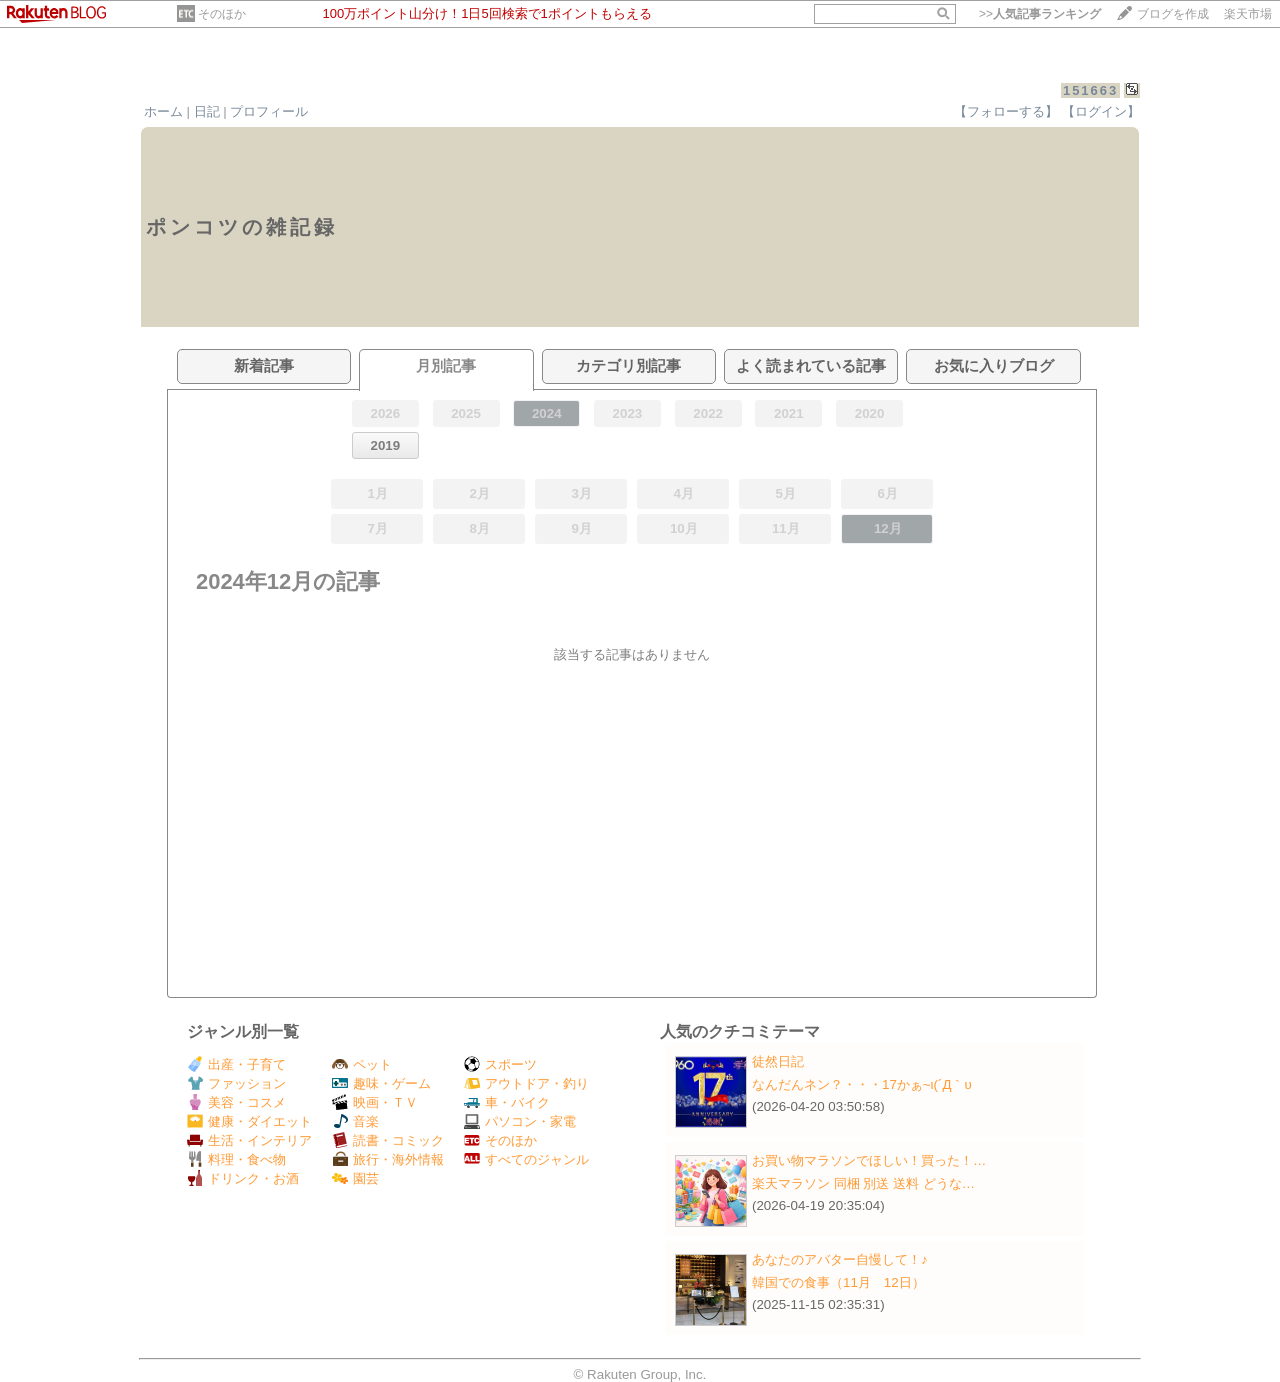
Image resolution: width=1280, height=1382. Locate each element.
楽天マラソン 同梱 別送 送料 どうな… (863, 1183)
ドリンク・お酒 (243, 1178)
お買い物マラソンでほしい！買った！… (869, 1160)
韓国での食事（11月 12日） (838, 1282)
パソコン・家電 (520, 1121)
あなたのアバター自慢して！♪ (840, 1259)
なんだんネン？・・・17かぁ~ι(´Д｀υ (862, 1084)
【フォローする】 (1006, 111)
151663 (1090, 90)
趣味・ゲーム (381, 1083)
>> (1040, 14)
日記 (207, 111)
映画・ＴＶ (375, 1102)
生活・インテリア (249, 1140)
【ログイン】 (1101, 111)
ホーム (163, 111)
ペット (362, 1064)
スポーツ (500, 1064)
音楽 (355, 1121)
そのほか (222, 14)
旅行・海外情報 (388, 1159)
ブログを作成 (1173, 14)
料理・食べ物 (236, 1159)
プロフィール (269, 111)
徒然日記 (778, 1061)
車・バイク (507, 1102)
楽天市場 (1248, 14)
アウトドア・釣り (526, 1083)
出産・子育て (236, 1064)
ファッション (236, 1083)
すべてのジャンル (526, 1159)
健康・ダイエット (249, 1121)
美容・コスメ (236, 1102)
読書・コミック (388, 1140)
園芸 (355, 1178)
